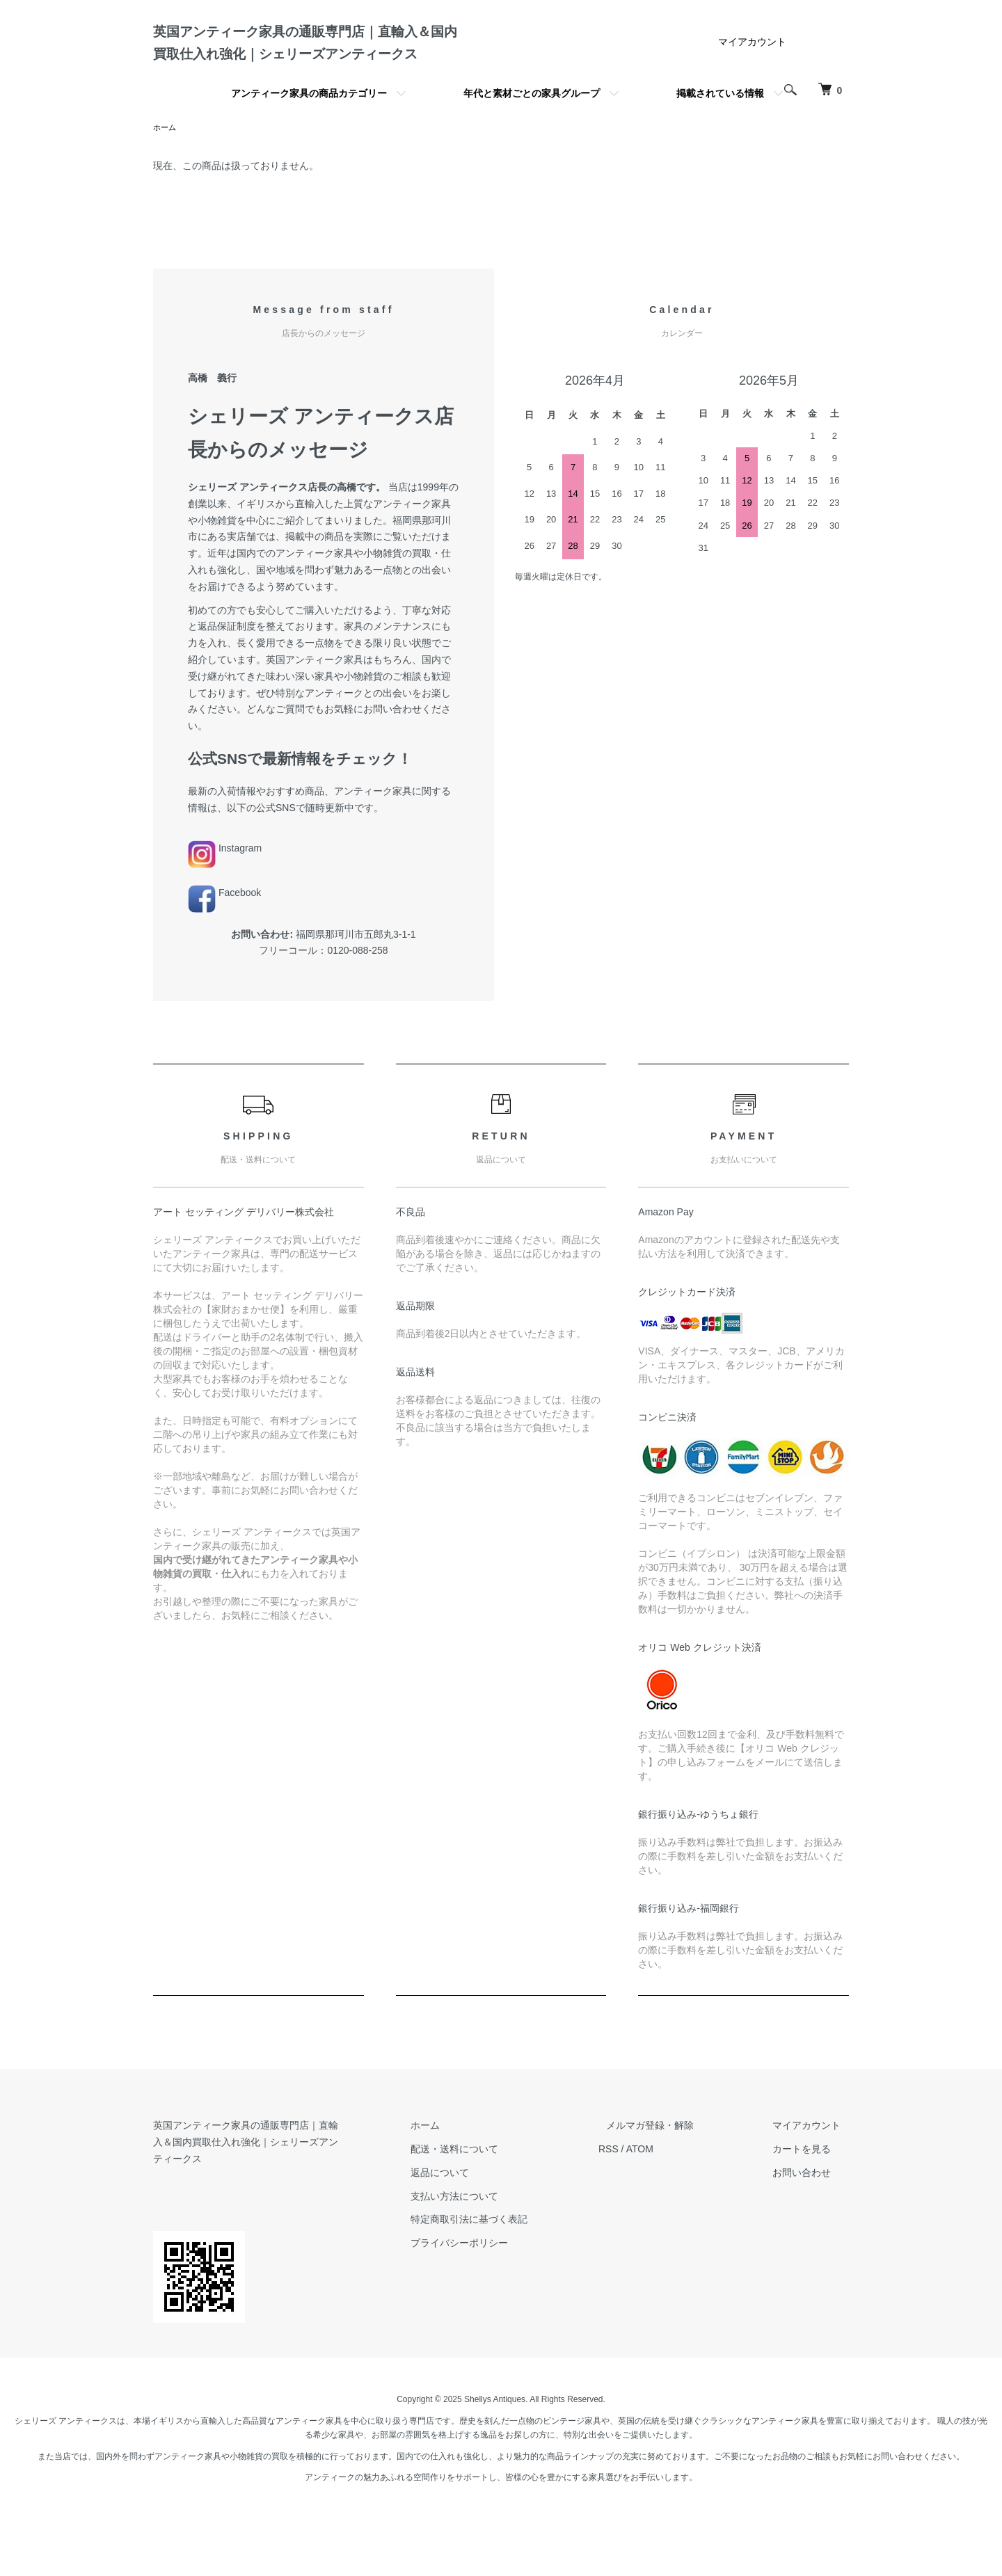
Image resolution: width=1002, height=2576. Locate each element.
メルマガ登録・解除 (674, 2181)
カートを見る (810, 2205)
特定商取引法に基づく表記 (509, 2275)
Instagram (225, 904)
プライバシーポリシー (499, 2299)
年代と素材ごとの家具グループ (531, 148)
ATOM (671, 2205)
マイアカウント (752, 96)
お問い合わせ (810, 2228)
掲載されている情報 (720, 148)
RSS (640, 2205)
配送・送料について (495, 2205)
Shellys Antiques (494, 2440)
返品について (480, 2228)
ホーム (165, 183)
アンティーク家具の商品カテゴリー (309, 148)
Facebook (224, 948)
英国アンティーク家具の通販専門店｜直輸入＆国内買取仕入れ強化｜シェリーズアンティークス (308, 70)
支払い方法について (495, 2252)
